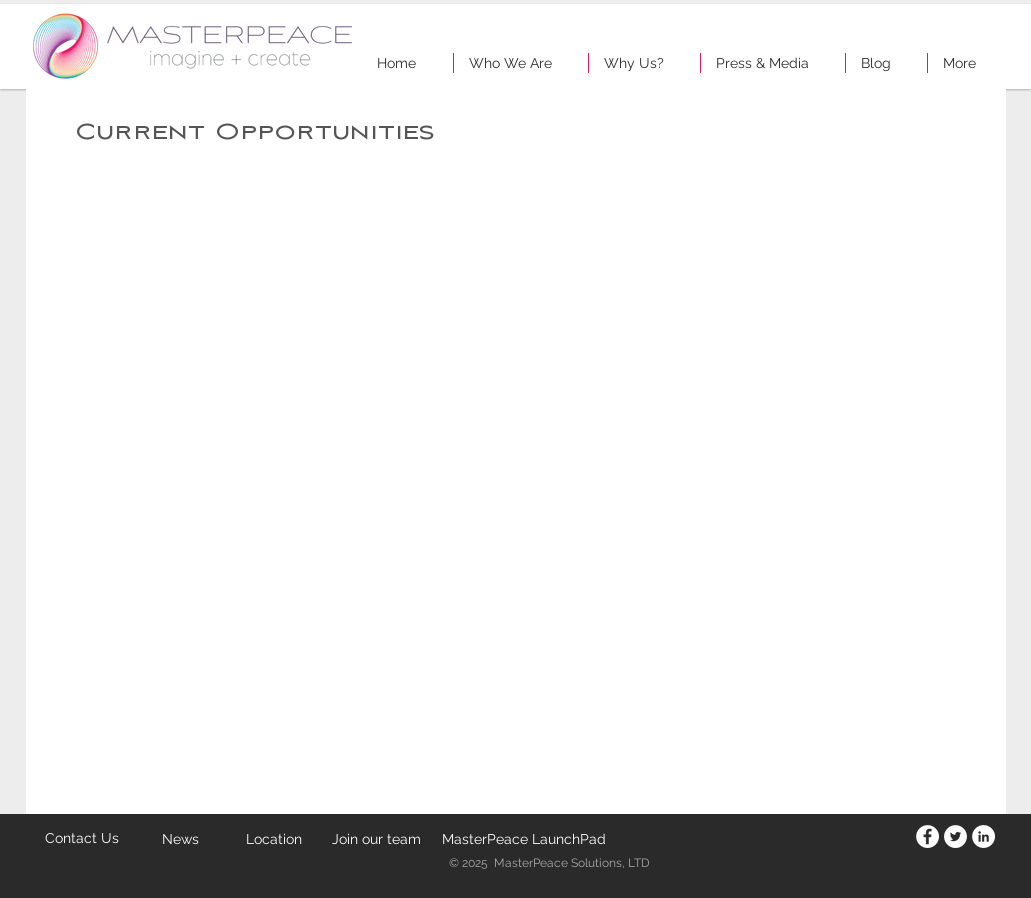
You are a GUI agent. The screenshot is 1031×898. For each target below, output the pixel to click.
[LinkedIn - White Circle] (983, 836)
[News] (181, 840)
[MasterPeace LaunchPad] (524, 839)
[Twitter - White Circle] (955, 836)
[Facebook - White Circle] (927, 836)
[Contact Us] (82, 838)
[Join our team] (377, 839)
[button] (521, 63)
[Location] (274, 839)
